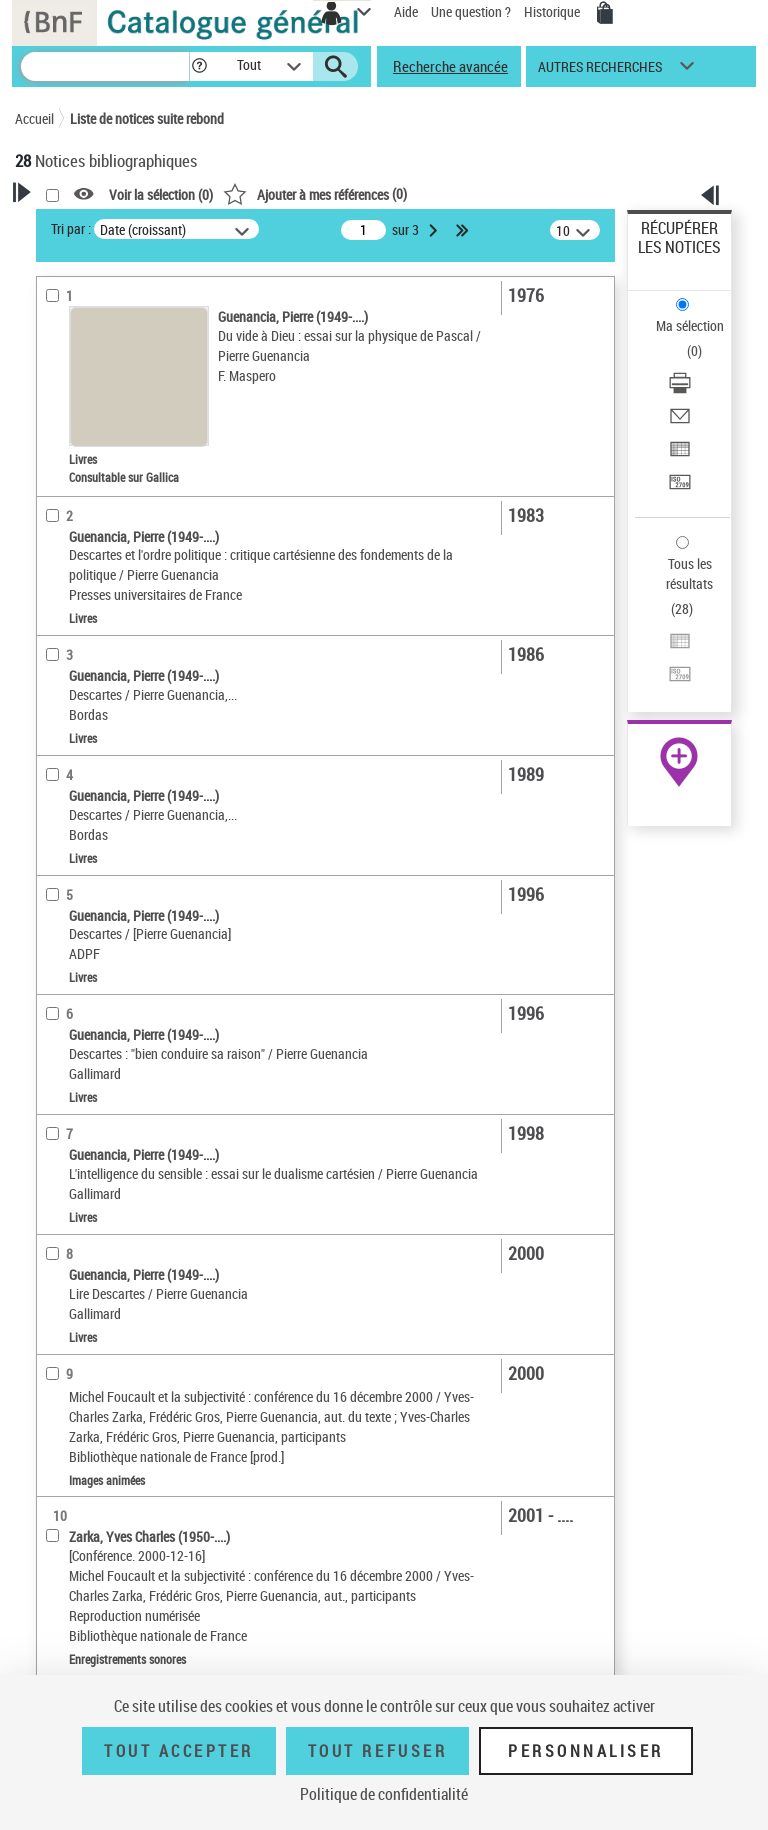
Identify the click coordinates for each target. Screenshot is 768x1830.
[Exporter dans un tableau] (680, 455)
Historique (553, 11)
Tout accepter (179, 1751)
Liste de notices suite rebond (147, 118)
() (315, 193)
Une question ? (471, 11)
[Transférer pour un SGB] (680, 488)
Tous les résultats (689, 573)
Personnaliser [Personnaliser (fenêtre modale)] (586, 1751)
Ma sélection (690, 325)
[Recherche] (105, 66)
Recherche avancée (450, 66)
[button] (199, 66)
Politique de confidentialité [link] (384, 1794)
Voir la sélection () (161, 194)
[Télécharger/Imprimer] (680, 389)
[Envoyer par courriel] (680, 422)
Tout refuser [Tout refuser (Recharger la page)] (377, 1751)
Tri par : (71, 228)
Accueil (34, 118)
